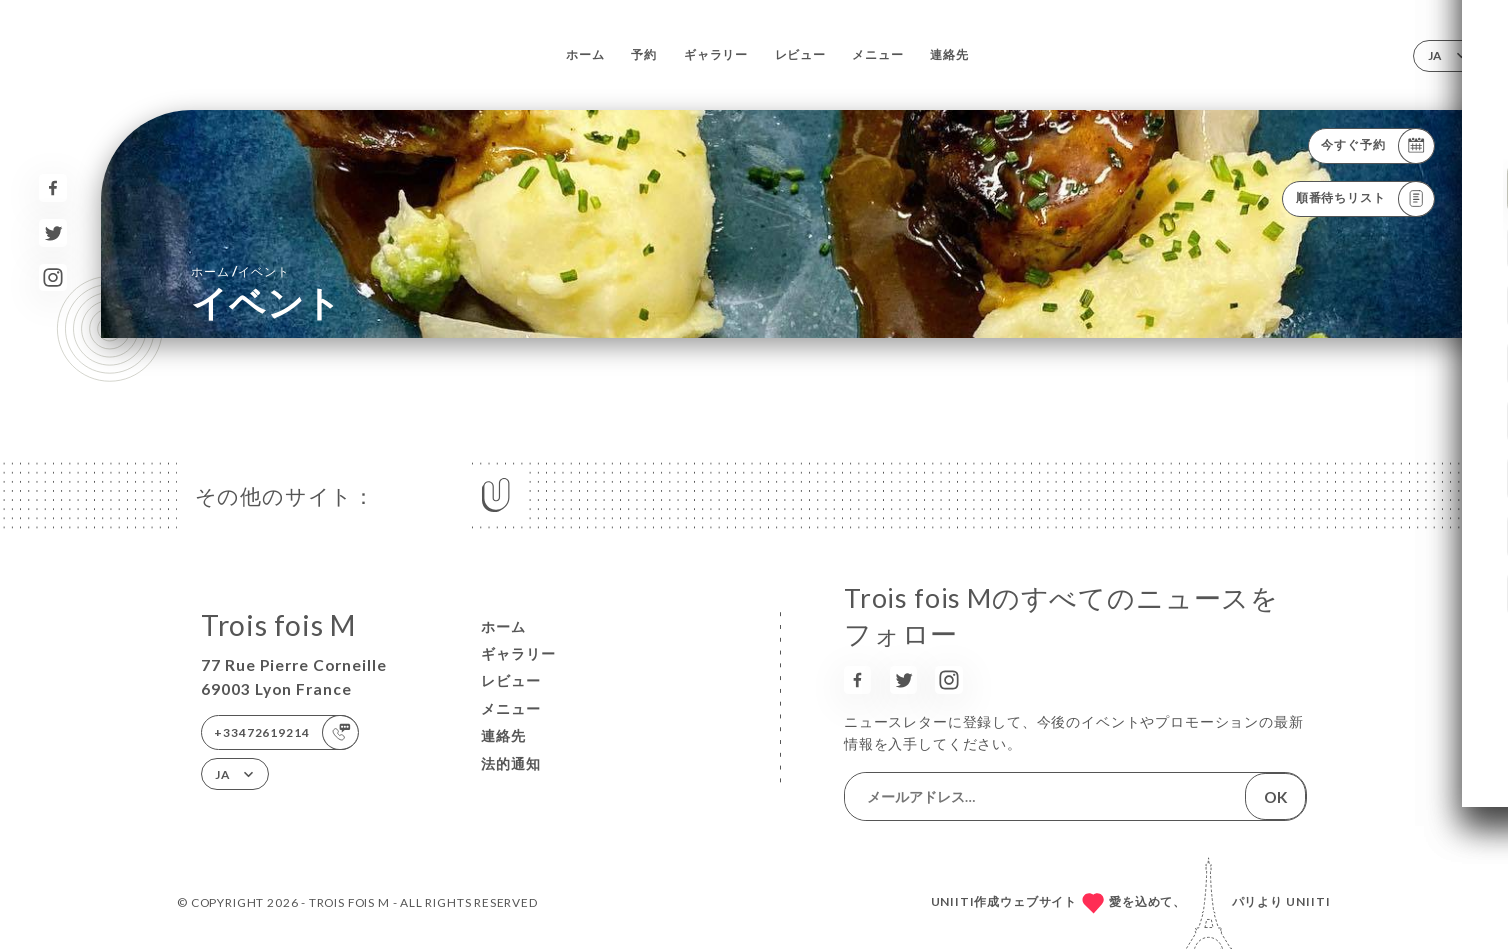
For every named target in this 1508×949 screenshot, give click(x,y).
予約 (644, 54)
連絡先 (949, 54)
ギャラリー (716, 54)
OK (1276, 797)
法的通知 (511, 763)
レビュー (800, 54)
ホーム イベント (240, 270)
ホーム (585, 54)
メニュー (877, 54)
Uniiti (1308, 901)
